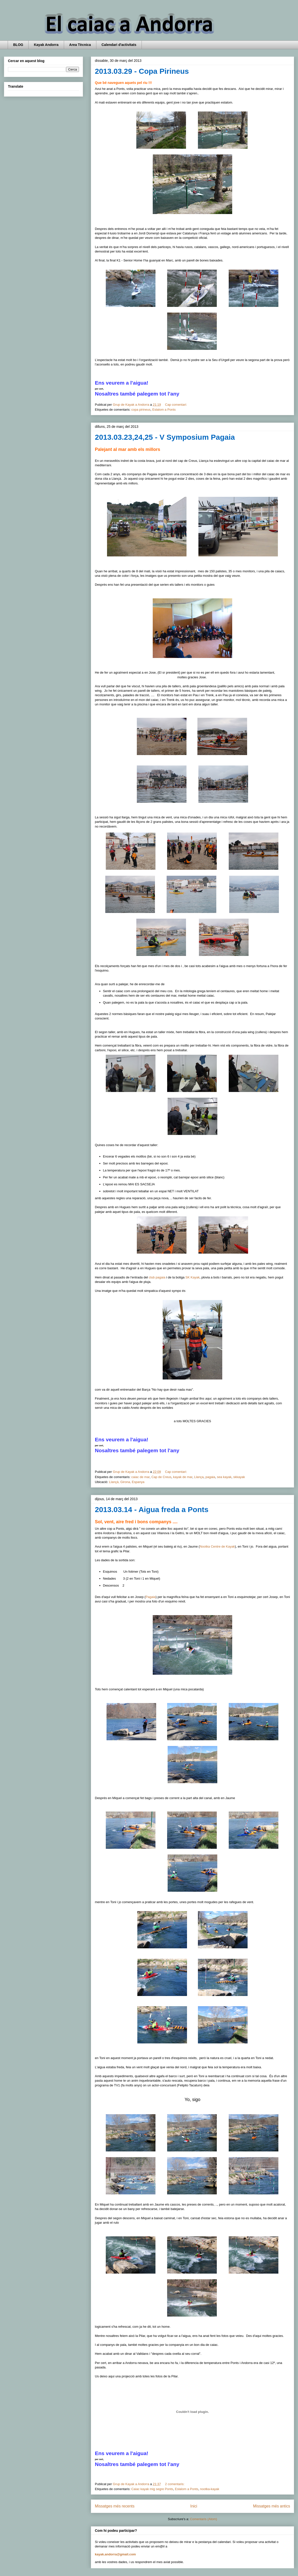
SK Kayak (193, 1277)
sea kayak (224, 1477)
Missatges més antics (271, 2506)
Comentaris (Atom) (203, 2519)
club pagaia (157, 1277)
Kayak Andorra (46, 45)
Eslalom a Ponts (164, 409)
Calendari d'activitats (119, 45)
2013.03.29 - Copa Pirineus (142, 71)
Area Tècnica (80, 45)
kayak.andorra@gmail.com (115, 2554)
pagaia (210, 1477)
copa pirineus (140, 409)
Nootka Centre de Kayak (217, 1546)
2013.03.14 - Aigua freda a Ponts (151, 1509)
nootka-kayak (209, 2489)
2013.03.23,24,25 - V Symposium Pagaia (165, 437)
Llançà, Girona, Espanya (126, 1482)
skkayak (239, 1477)
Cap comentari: (176, 404)
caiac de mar (140, 1477)
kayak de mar (182, 1477)
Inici (193, 2506)
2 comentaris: (175, 2484)
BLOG (18, 45)
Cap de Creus (161, 1477)
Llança (199, 1477)
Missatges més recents (114, 2506)
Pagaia (150, 1597)
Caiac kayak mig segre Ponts (152, 2489)
